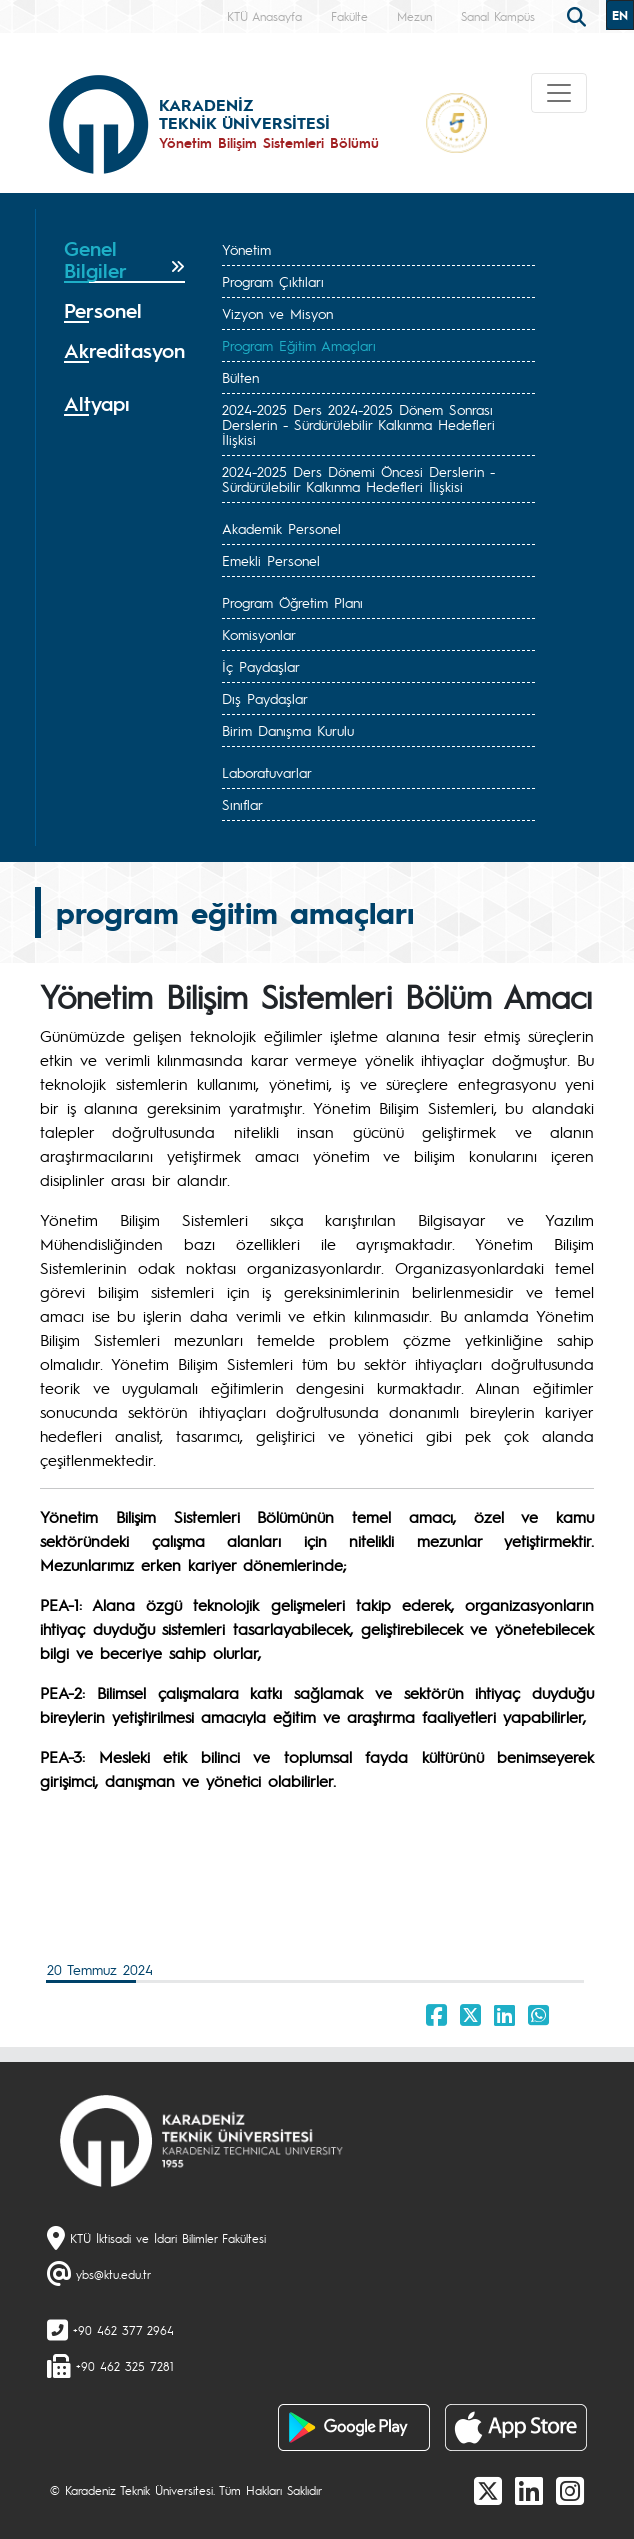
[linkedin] (529, 2490)
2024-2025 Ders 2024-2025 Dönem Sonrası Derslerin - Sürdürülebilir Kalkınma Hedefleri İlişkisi (358, 424)
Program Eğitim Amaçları (299, 345)
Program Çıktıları (273, 281)
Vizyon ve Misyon (277, 313)
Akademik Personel (281, 528)
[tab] (124, 260)
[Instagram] (570, 2490)
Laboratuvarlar (267, 772)
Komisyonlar (259, 634)
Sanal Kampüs (498, 16)
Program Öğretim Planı (292, 602)
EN (620, 15)
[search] (579, 15)
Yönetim (246, 249)
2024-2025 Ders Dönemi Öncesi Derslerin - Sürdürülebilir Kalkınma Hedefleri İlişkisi (358, 478)
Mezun (414, 16)
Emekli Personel (271, 560)
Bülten (240, 377)
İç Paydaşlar (261, 666)
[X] (488, 2490)
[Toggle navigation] (559, 93)
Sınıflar (242, 804)
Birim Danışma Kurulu (288, 730)
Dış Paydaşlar (265, 698)
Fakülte (349, 16)
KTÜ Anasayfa (264, 16)
